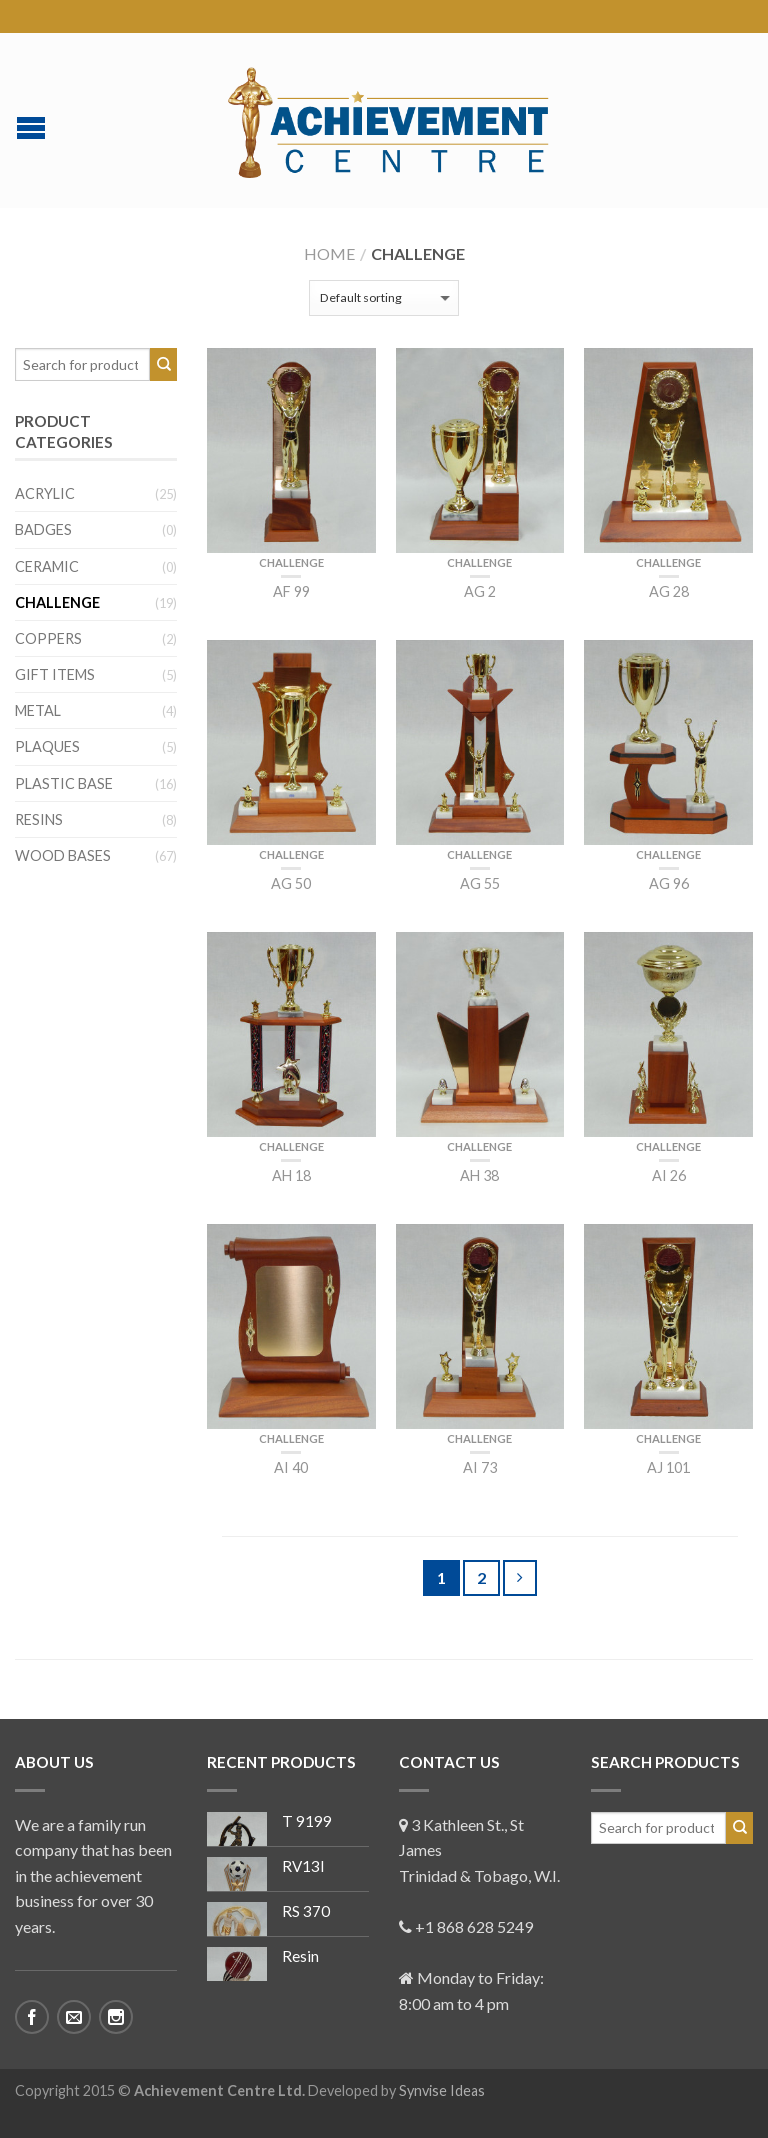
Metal (38, 710)
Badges (43, 529)
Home (329, 253)
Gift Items (55, 674)
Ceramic (47, 566)
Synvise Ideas (442, 2090)
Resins (39, 819)
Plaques (47, 746)
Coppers (48, 638)
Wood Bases (63, 855)
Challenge (291, 562)
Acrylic (45, 493)
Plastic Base (64, 783)
